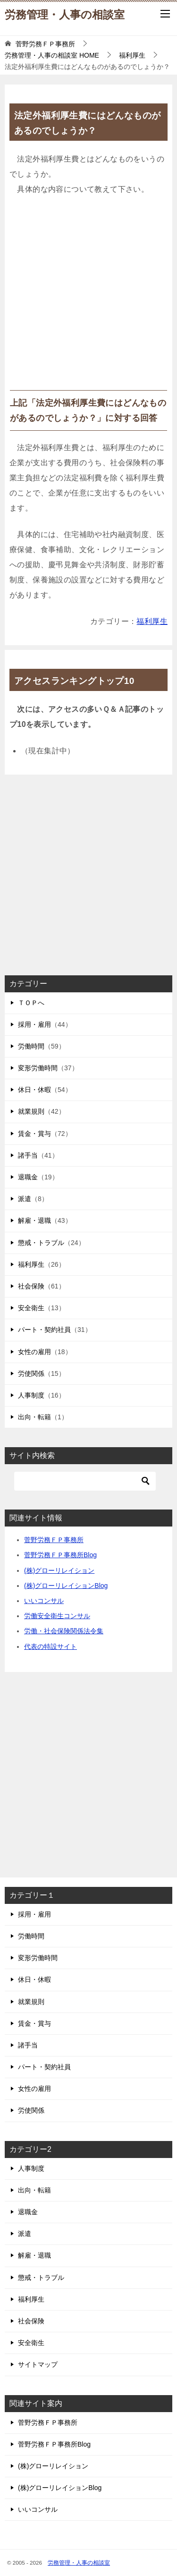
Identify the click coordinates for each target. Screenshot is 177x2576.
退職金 (28, 1177)
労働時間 (31, 1046)
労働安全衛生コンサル (57, 1616)
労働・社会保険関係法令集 (63, 1631)
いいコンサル (44, 1600)
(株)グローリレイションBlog (66, 1585)
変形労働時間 (38, 1068)
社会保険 (31, 1286)
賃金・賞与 (34, 1133)
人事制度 (31, 1395)
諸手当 (28, 1155)
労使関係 (31, 1373)
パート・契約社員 (44, 1329)
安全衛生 (31, 1308)
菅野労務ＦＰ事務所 (54, 1540)
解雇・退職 (34, 1220)
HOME (52, 55)
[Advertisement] (88, 296)
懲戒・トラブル (41, 1242)
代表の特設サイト (50, 1646)
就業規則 (31, 1111)
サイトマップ (38, 2364)
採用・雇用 (34, 1024)
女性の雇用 (34, 1352)
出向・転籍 (34, 1417)
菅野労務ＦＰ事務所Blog (60, 1555)
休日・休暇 (34, 1089)
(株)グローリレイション (59, 1570)
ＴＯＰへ (31, 1003)
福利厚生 (152, 621)
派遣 (24, 1199)
